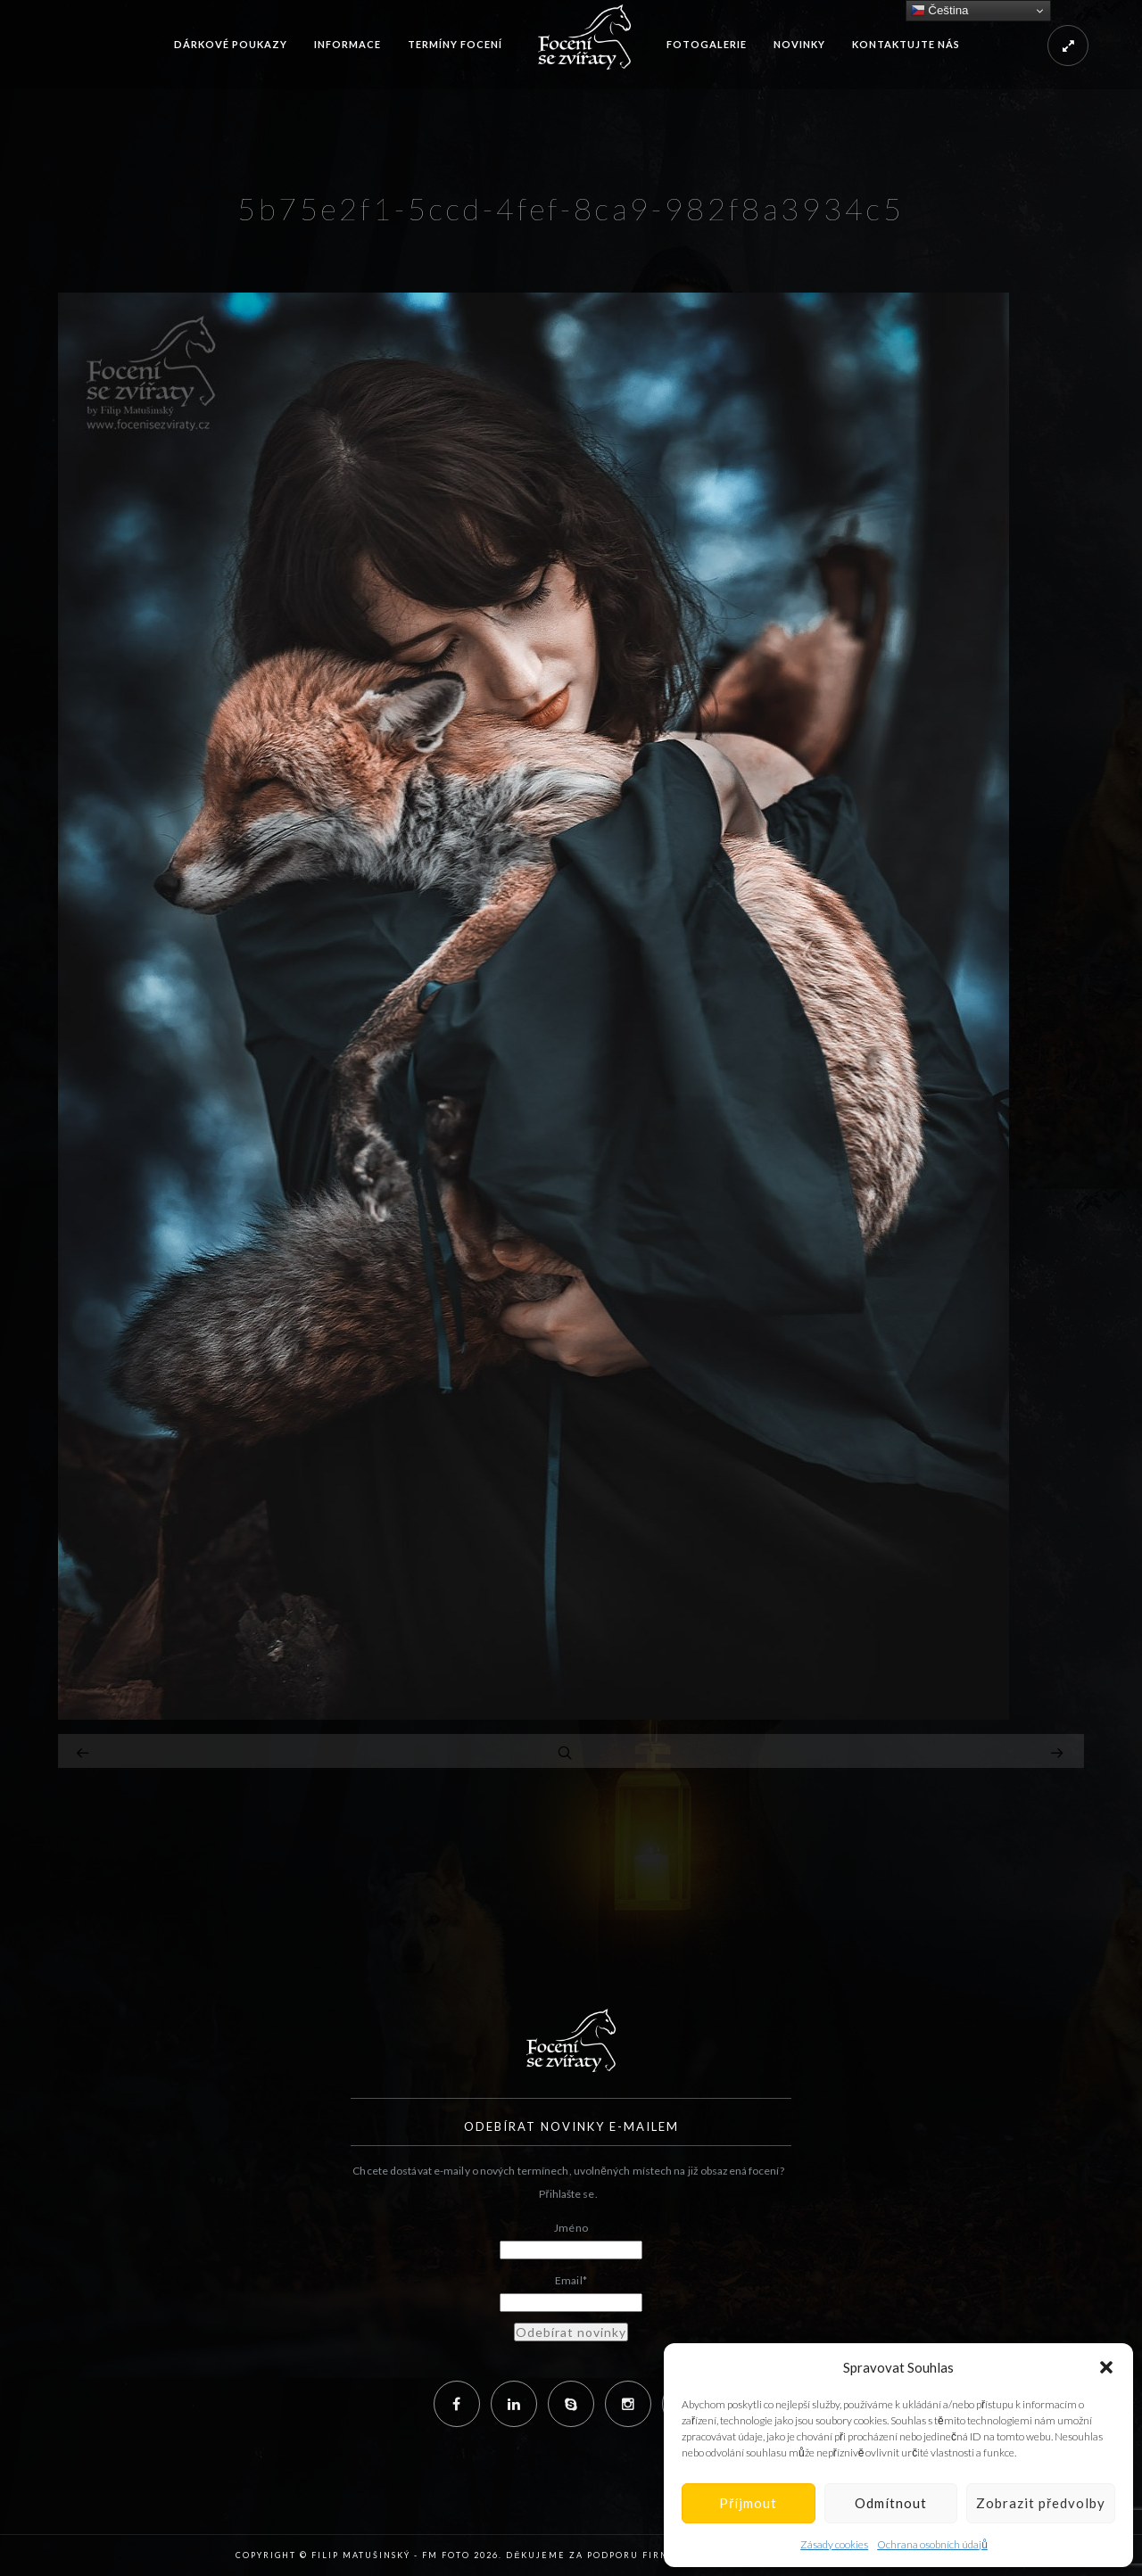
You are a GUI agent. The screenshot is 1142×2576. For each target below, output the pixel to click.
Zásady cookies (834, 2544)
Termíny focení (455, 44)
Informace (347, 44)
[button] (1106, 2367)
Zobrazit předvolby (1040, 2503)
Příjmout (748, 2503)
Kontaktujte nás (906, 44)
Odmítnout (891, 2503)
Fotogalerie (706, 44)
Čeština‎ (940, 11)
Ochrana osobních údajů (932, 2544)
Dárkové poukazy (230, 44)
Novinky (799, 44)
